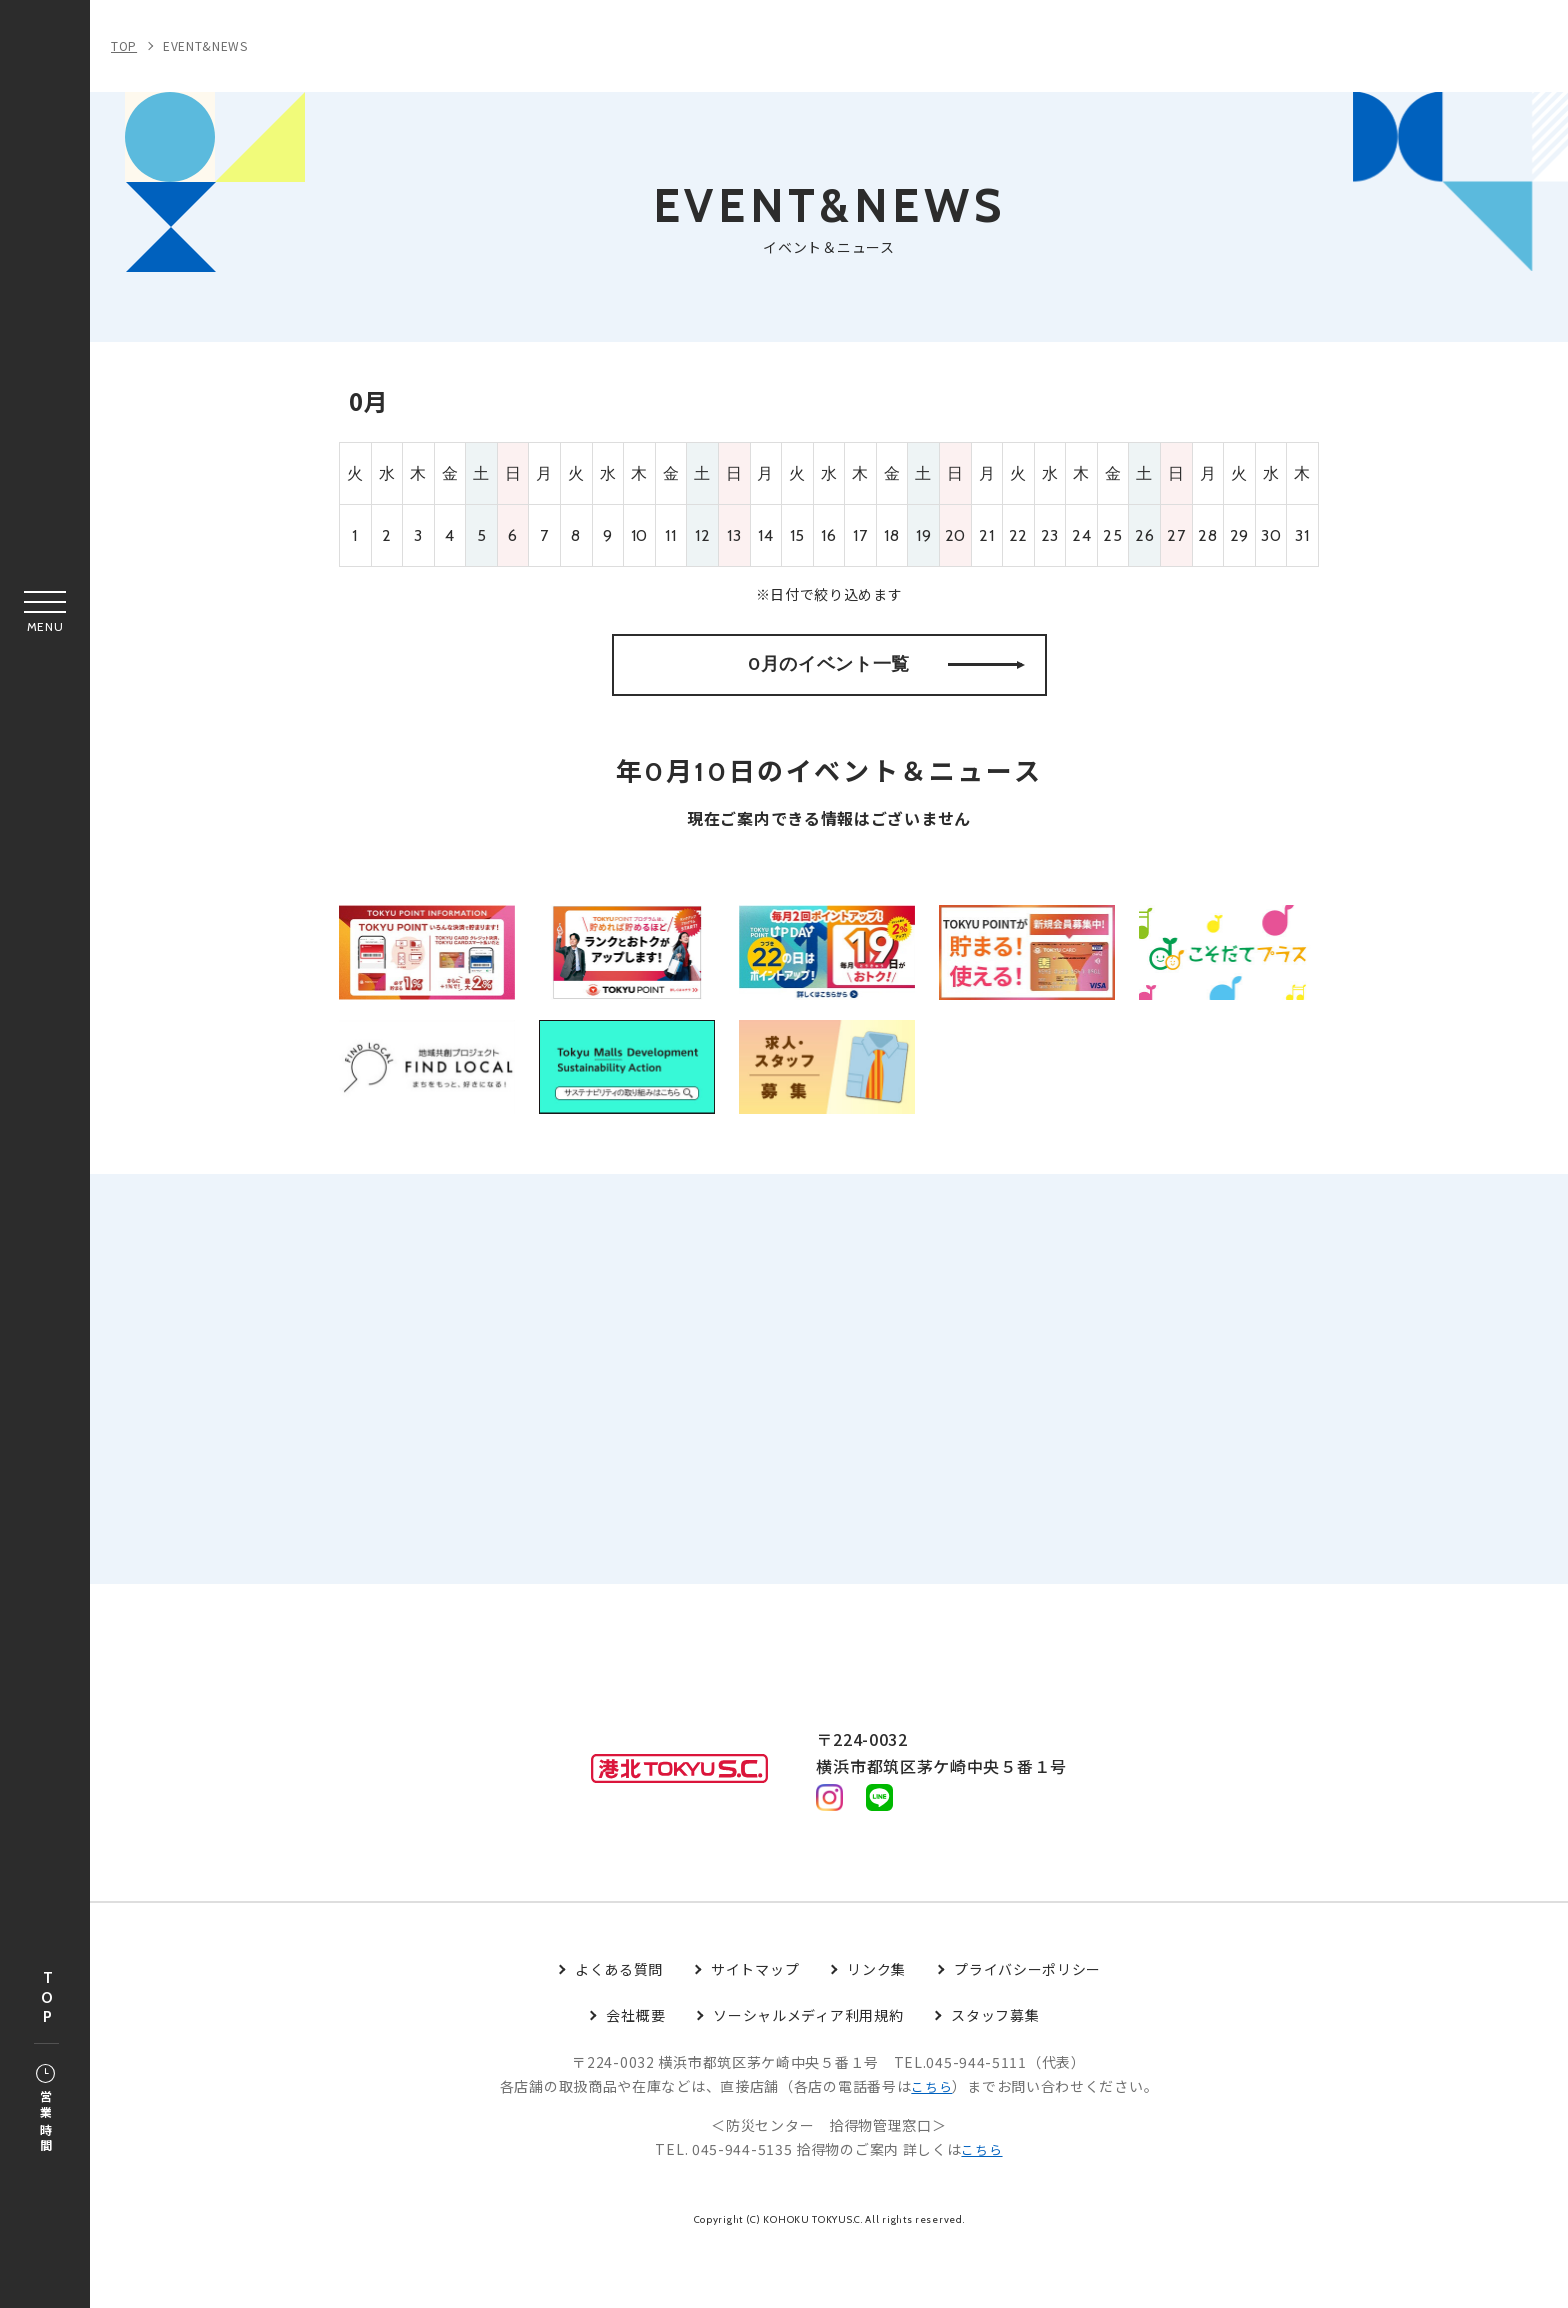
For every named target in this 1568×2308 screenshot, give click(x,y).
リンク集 (876, 2029)
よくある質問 (619, 2029)
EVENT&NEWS (205, 45)
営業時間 (45, 2110)
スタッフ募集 (995, 2075)
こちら (932, 2146)
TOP (47, 1998)
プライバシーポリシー (1027, 2029)
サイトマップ (755, 2029)
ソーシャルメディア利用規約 (808, 2075)
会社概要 (635, 2075)
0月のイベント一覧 (886, 684)
